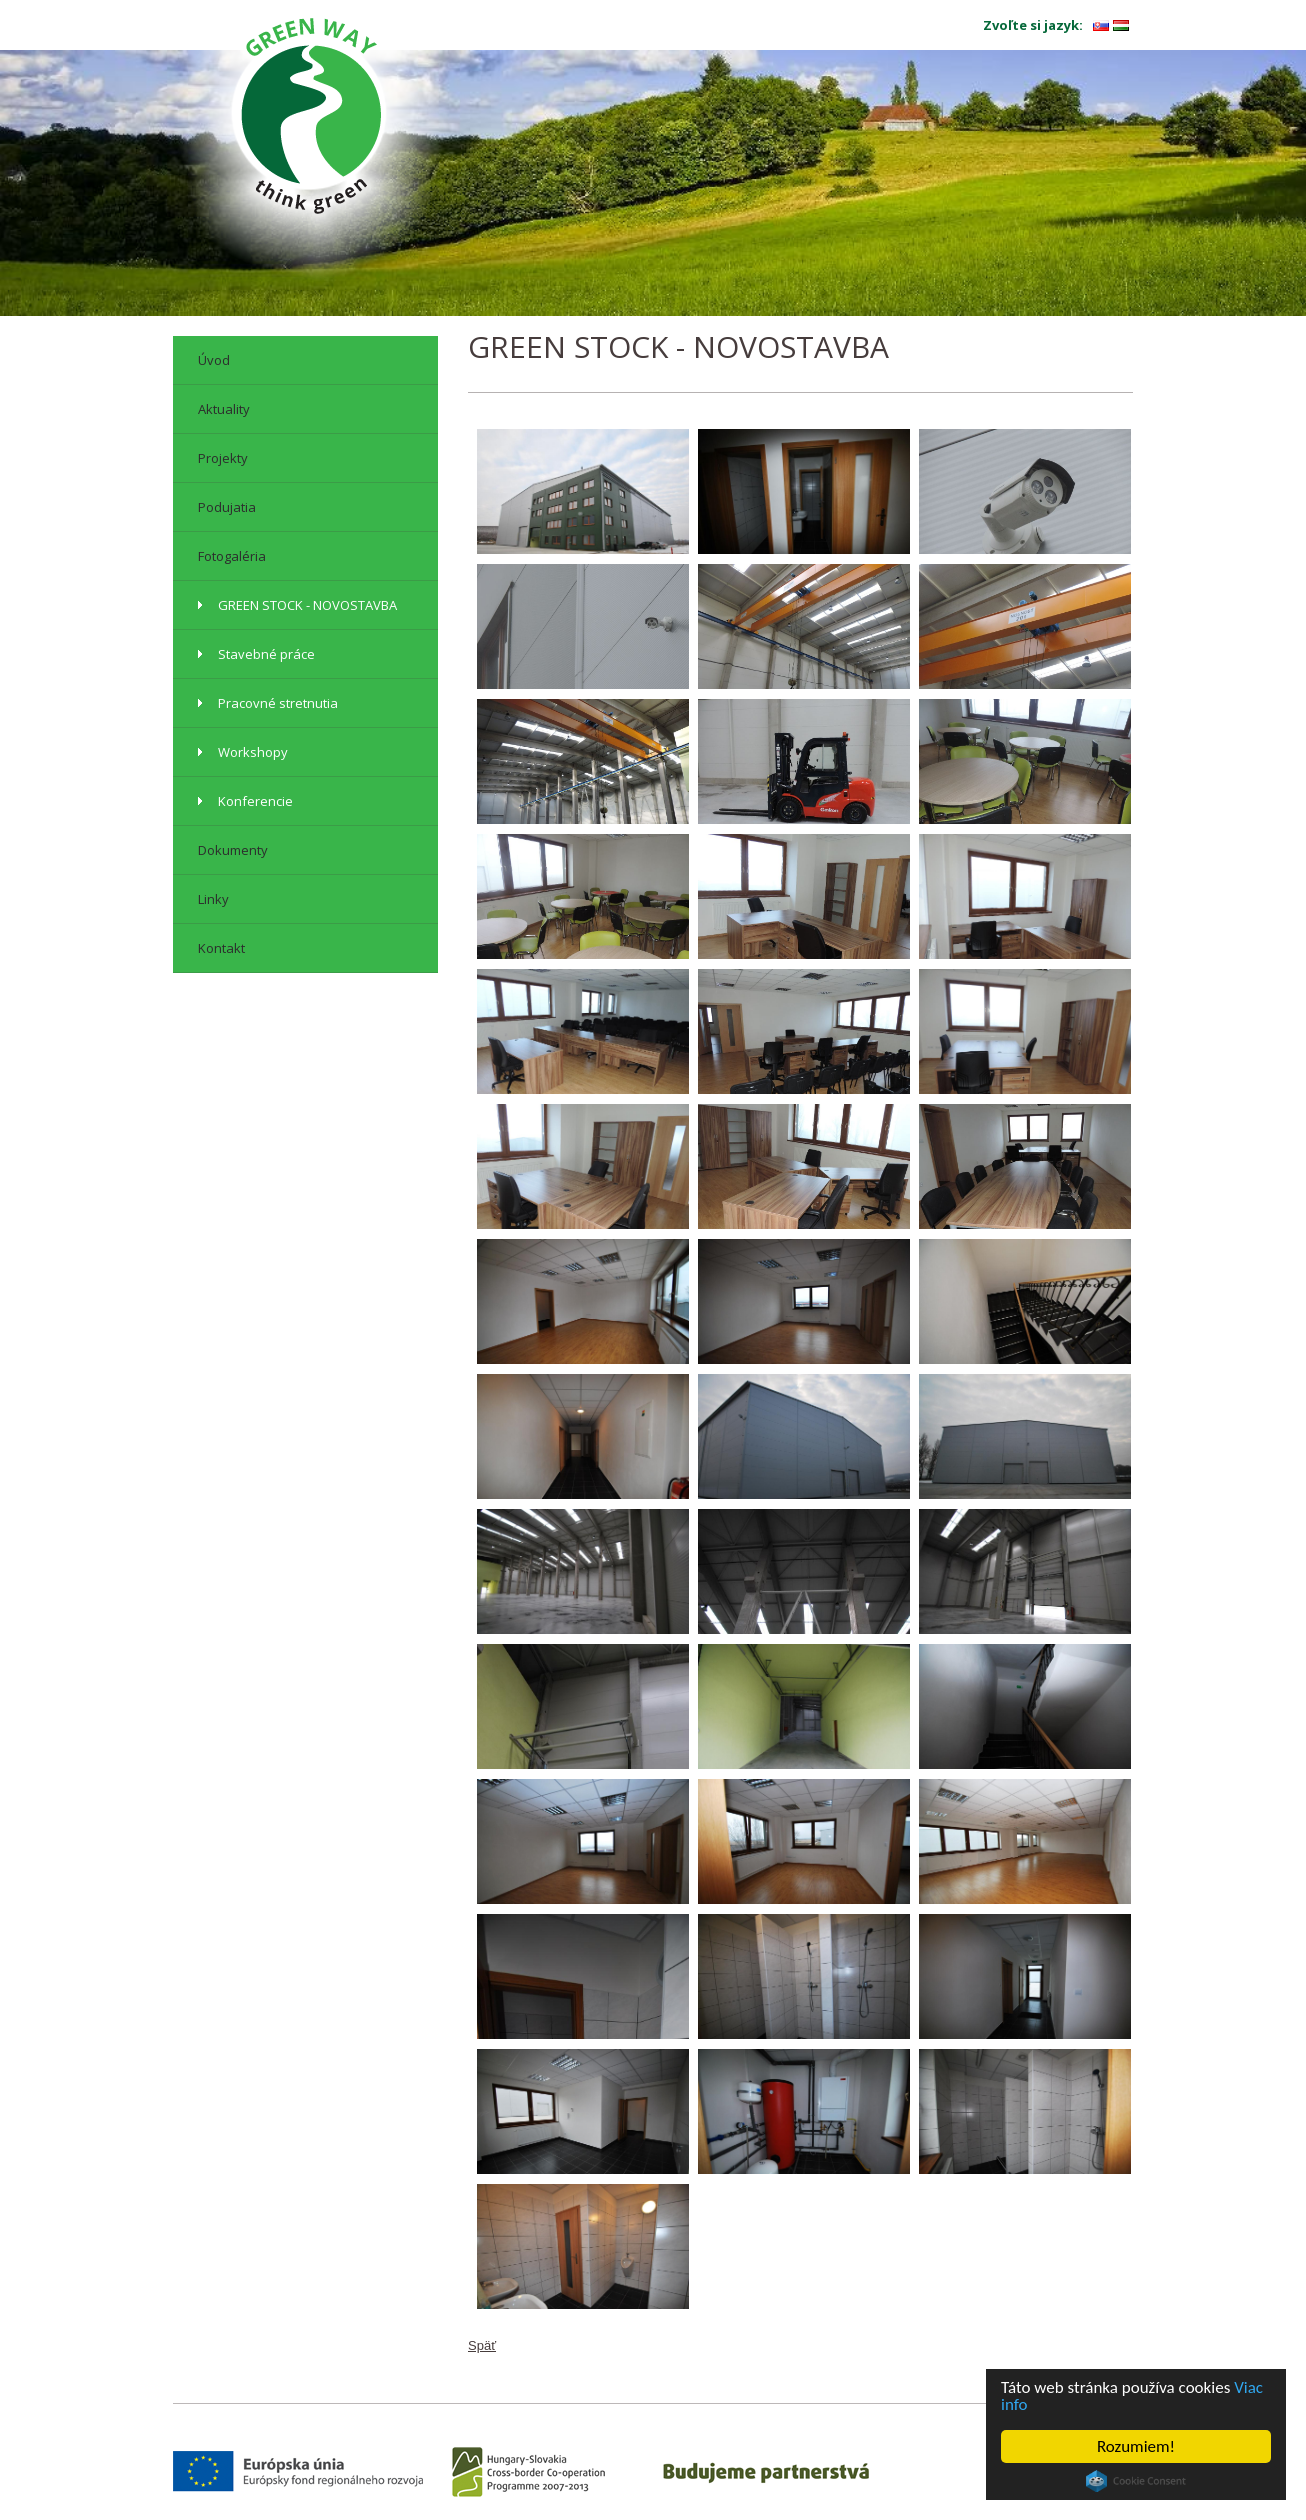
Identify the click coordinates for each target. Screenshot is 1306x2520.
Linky (213, 899)
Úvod (214, 360)
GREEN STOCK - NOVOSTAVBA (307, 605)
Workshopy (253, 752)
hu (1121, 25)
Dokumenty (233, 850)
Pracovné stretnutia (278, 703)
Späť (482, 2345)
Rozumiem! (1136, 2446)
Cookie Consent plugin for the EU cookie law (1136, 2481)
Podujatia (227, 507)
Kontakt (221, 948)
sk (1101, 25)
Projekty (223, 458)
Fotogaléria (232, 556)
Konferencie (255, 801)
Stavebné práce (266, 654)
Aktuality (224, 409)
